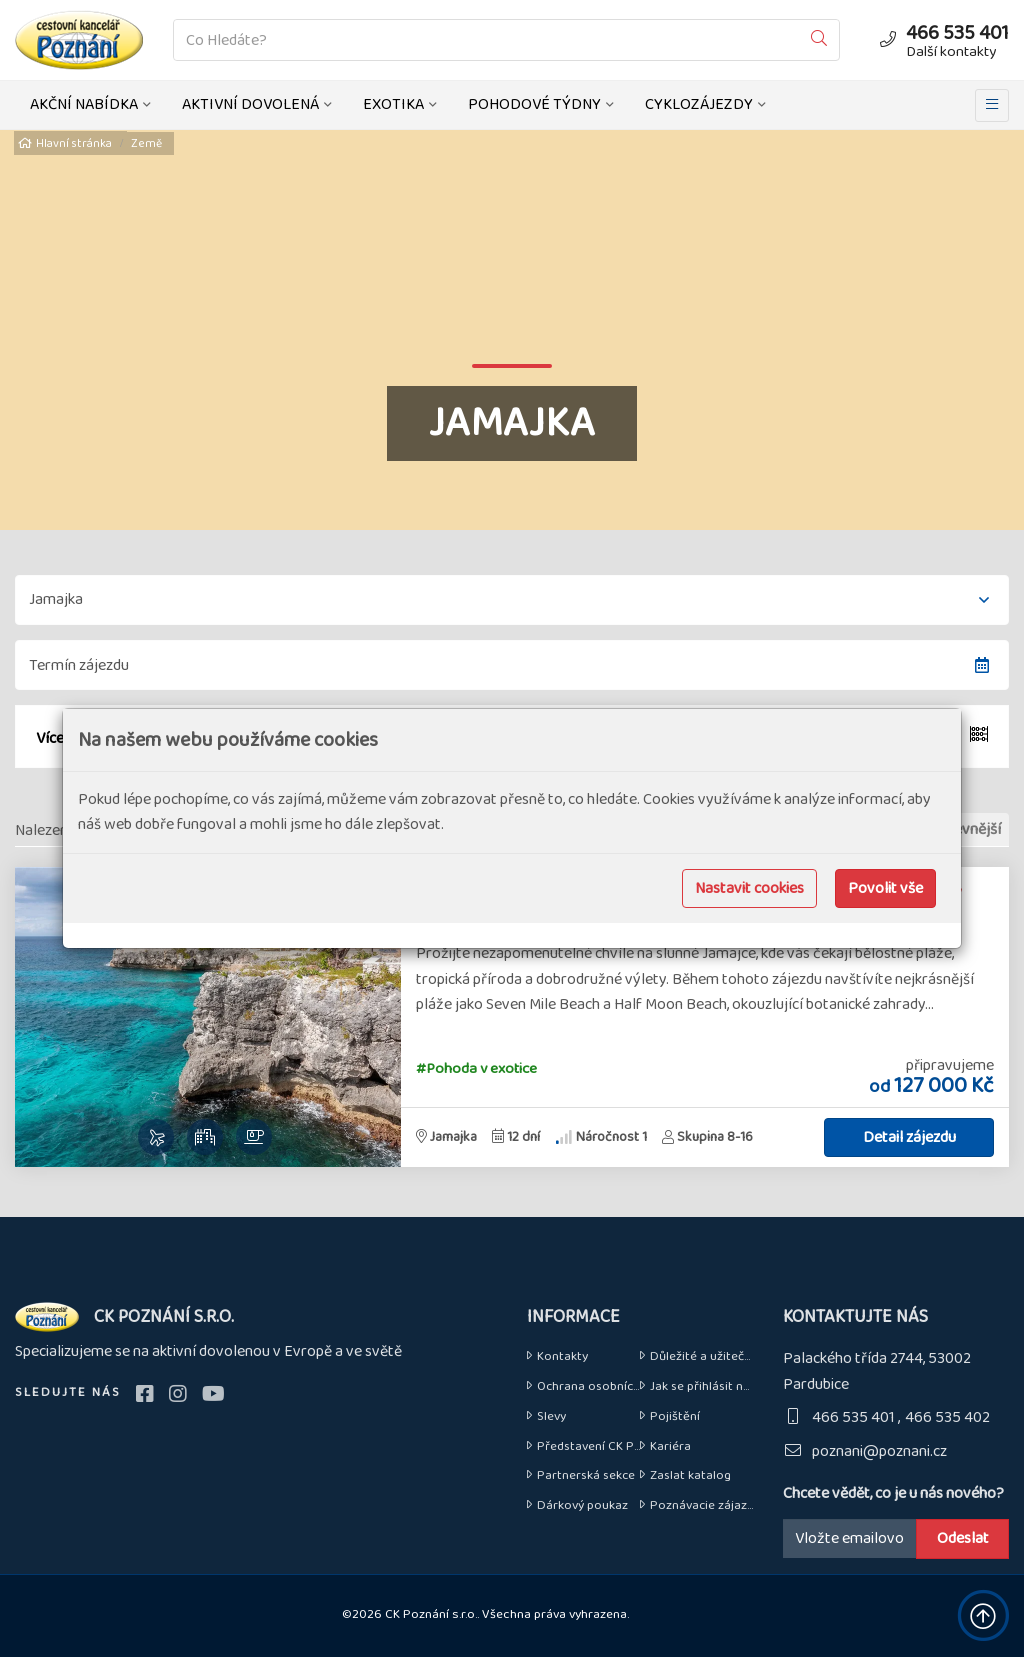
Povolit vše (885, 888)
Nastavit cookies (749, 888)
